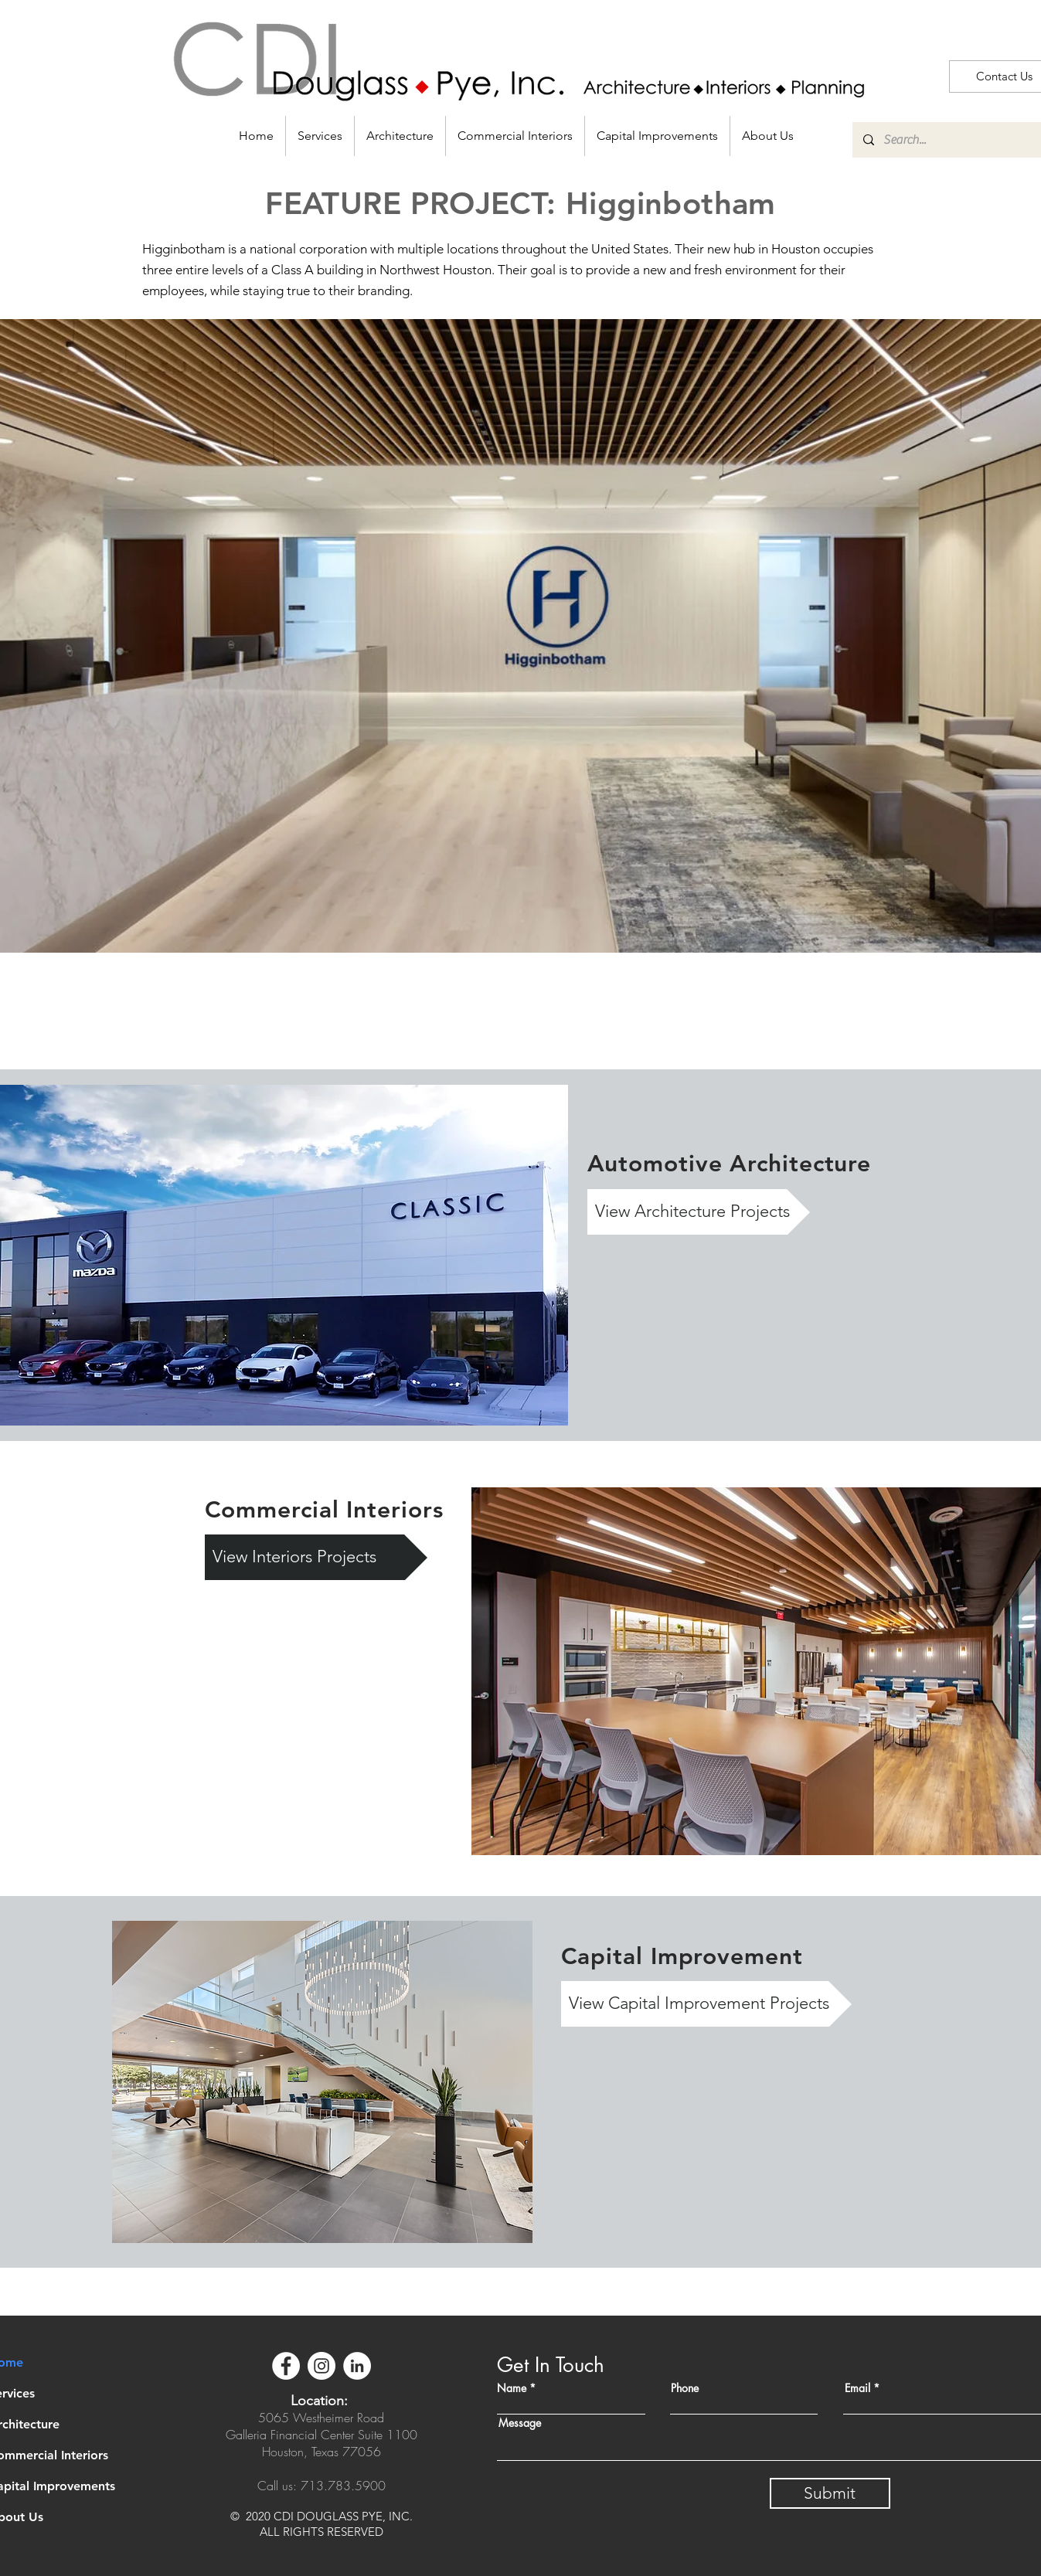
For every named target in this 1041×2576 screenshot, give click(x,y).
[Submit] (830, 2493)
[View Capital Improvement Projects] (706, 2004)
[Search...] (955, 140)
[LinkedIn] (357, 2366)
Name (511, 2388)
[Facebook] (286, 2366)
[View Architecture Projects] (698, 1212)
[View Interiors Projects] (316, 1557)
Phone (685, 2388)
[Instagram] (321, 2366)
